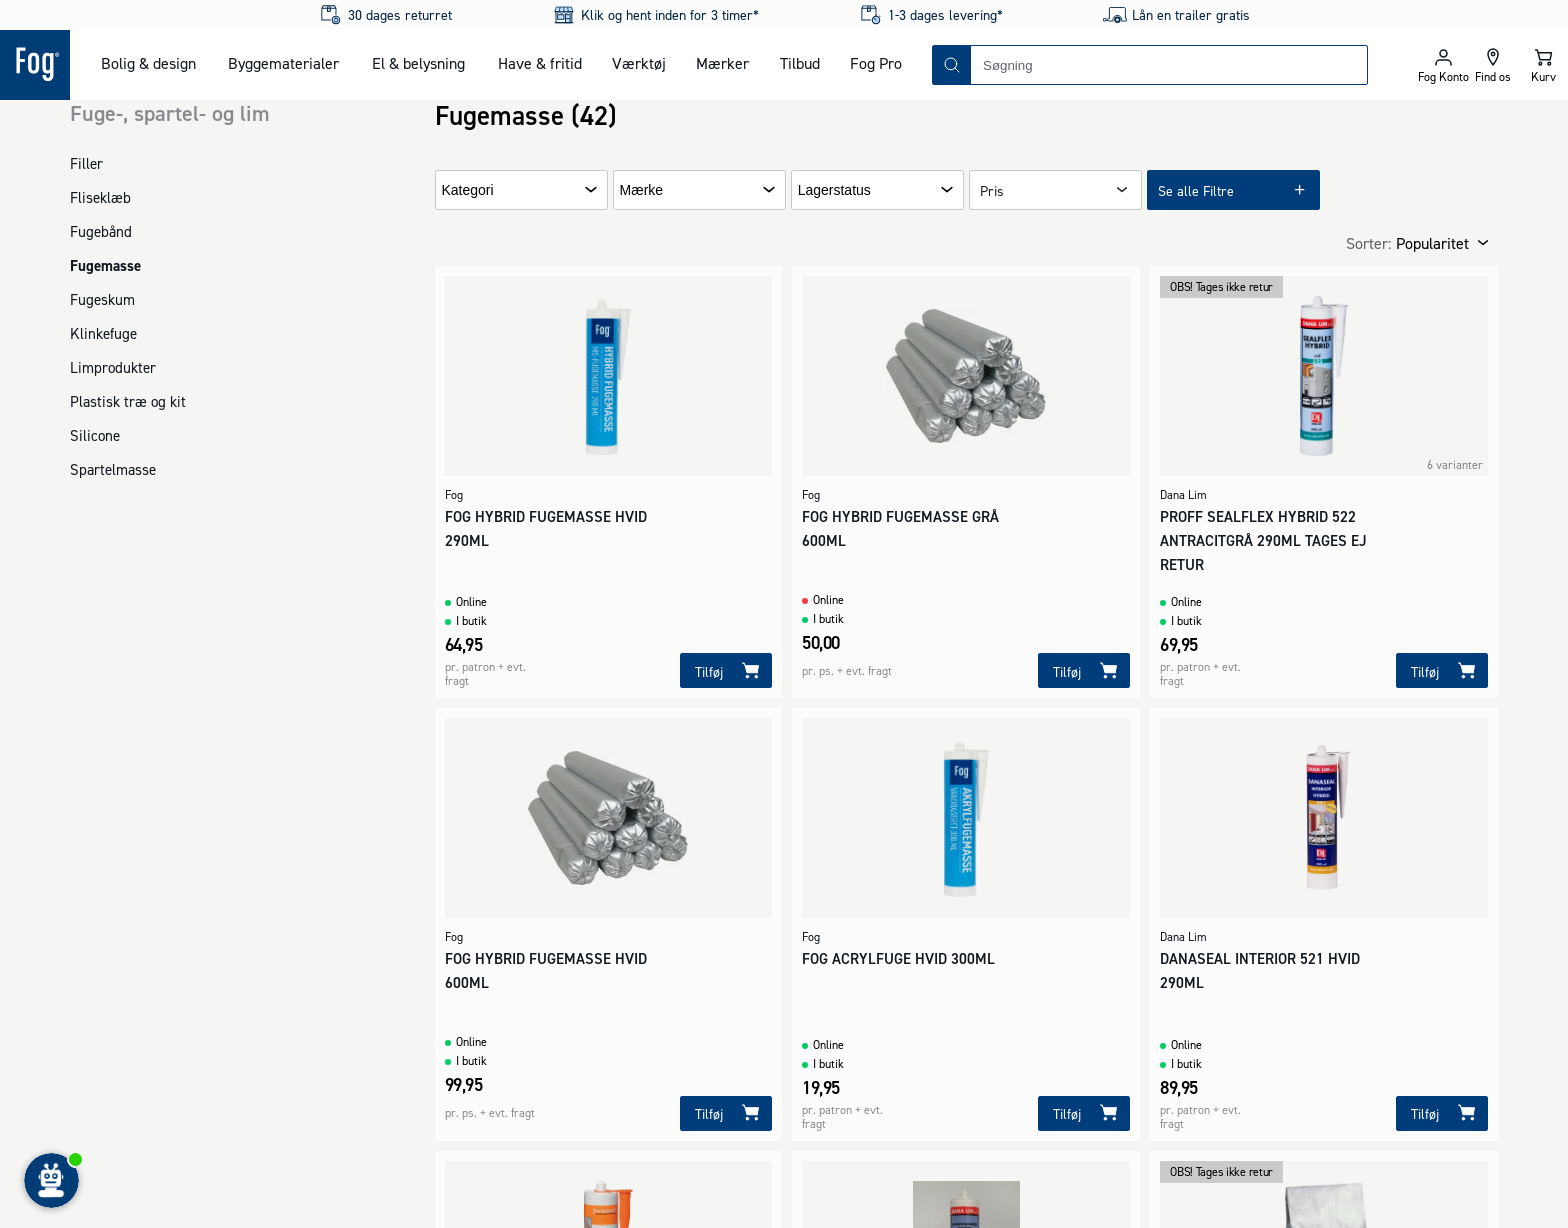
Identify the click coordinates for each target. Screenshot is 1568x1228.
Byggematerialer (283, 63)
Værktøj (639, 63)
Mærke (642, 190)
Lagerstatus (834, 190)
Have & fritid (540, 63)
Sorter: (1368, 243)
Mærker (722, 63)
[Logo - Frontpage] (35, 65)
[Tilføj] (726, 670)
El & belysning (418, 63)
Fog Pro (876, 63)
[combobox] (1169, 65)
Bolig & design (148, 63)
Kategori (468, 190)
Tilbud (800, 63)
